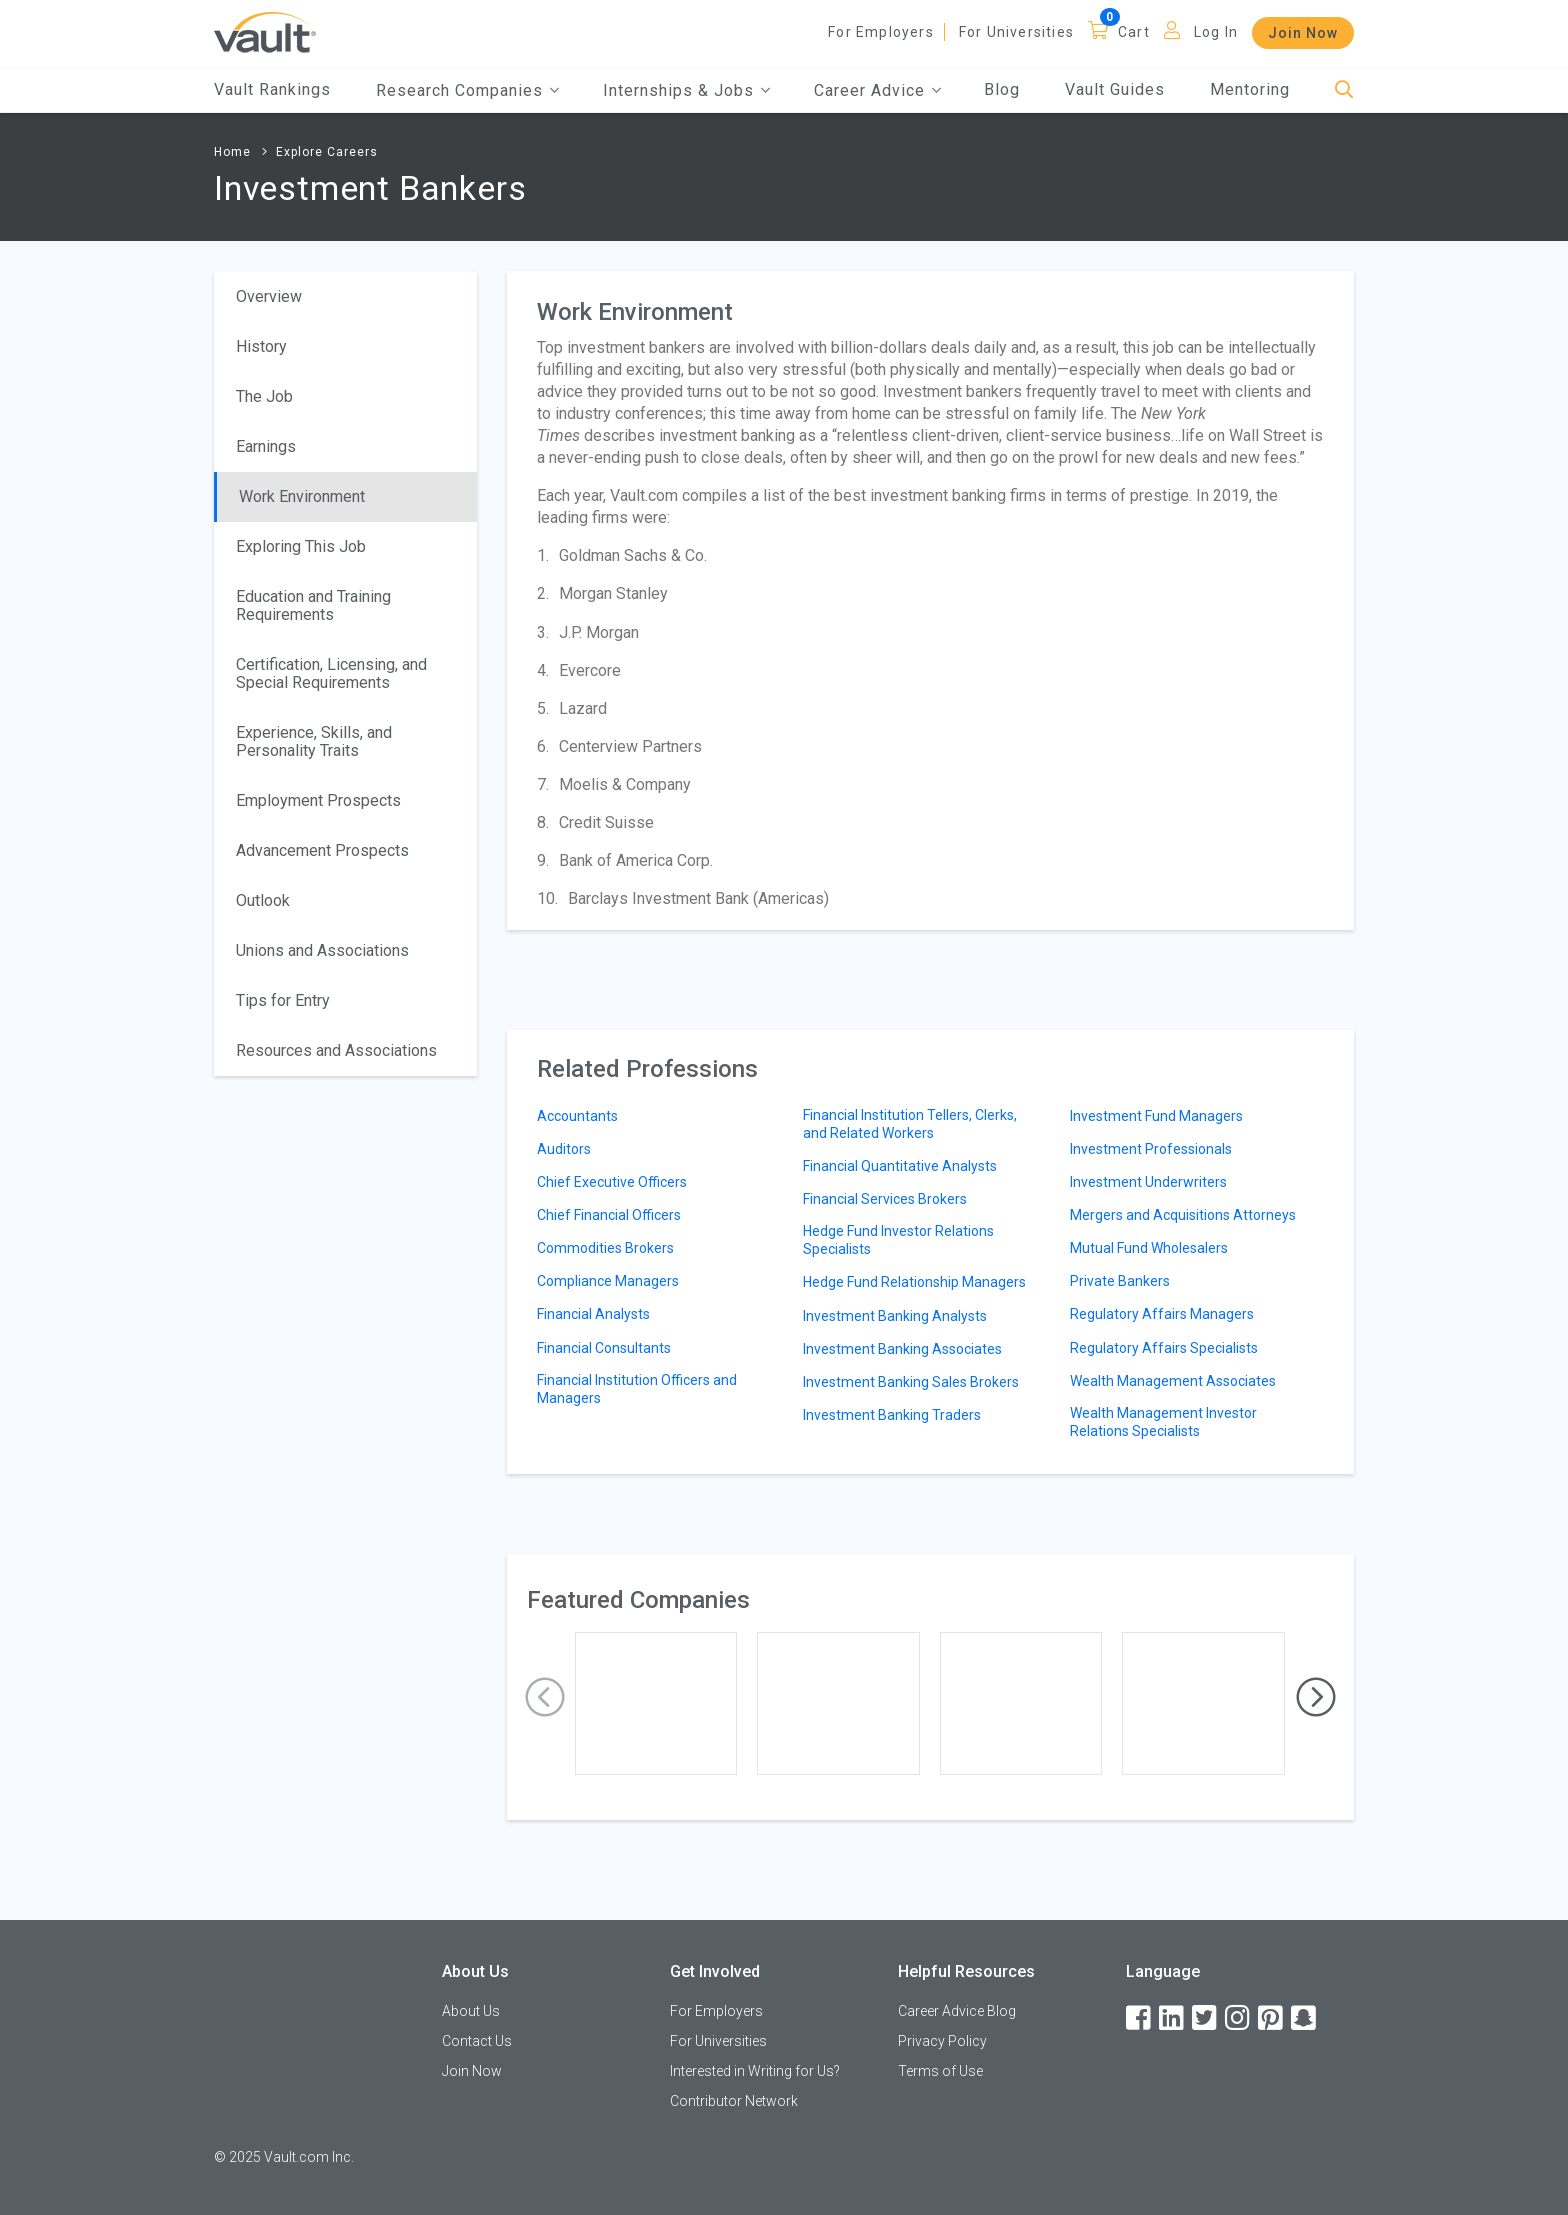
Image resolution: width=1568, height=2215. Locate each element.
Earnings (266, 446)
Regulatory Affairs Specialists (1164, 1348)
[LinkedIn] (1173, 2018)
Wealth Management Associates (1173, 1381)
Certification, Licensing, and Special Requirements (331, 673)
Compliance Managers (608, 1281)
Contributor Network (734, 2101)
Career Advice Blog (957, 2011)
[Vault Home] (265, 31)
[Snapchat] (1305, 2018)
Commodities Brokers (605, 1248)
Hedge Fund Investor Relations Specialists (898, 1240)
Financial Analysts (593, 1314)
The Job (264, 396)
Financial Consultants (604, 1348)
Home (232, 152)
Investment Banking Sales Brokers (911, 1382)
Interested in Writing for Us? (755, 2071)
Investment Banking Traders (892, 1415)
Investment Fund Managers (1156, 1116)
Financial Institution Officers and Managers (637, 1389)
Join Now (1303, 33)
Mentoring (1250, 89)
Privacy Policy (942, 2041)
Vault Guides (1115, 89)
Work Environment (302, 496)
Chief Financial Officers (609, 1215)
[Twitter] (1206, 2018)
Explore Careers (327, 152)
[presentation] (545, 1698)
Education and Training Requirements (313, 605)
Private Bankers (1120, 1281)
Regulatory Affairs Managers (1162, 1314)
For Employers (881, 32)
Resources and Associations (336, 1050)
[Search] (1344, 90)
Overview (269, 296)
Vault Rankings (272, 89)
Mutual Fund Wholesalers (1149, 1248)
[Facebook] (1140, 2018)
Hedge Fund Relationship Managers (914, 1282)
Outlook (263, 900)
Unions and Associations (322, 950)
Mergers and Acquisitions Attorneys (1183, 1215)
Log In (1216, 32)
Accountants (577, 1116)
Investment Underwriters (1148, 1182)
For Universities (1016, 32)
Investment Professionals (1151, 1149)
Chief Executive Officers (612, 1182)
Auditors (564, 1149)
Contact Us (477, 2041)
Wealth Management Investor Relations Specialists (1163, 1422)
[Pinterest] (1272, 2018)
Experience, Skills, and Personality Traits (314, 741)
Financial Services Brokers (885, 1199)
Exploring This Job (301, 546)
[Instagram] (1239, 2018)
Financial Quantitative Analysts (900, 1166)
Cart (1134, 32)
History (261, 346)
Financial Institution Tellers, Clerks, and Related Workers (910, 1124)
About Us (471, 2011)
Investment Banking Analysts (895, 1316)
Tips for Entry (283, 1000)
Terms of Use (940, 2071)
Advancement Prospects (322, 850)
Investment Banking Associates (902, 1349)
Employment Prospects (318, 800)
